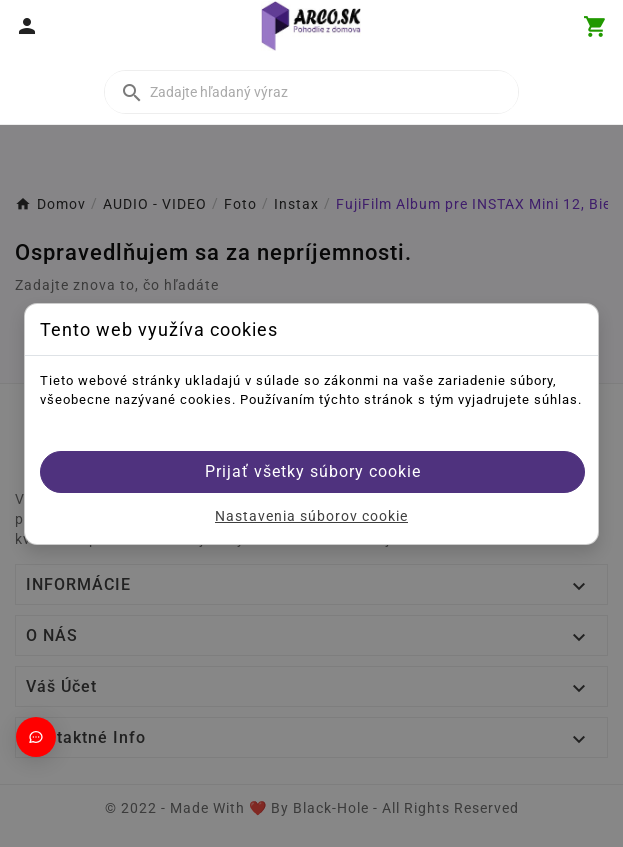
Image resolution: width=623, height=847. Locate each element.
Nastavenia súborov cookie (311, 516)
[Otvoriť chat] (36, 737)
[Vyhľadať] (311, 92)
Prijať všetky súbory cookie (313, 471)
